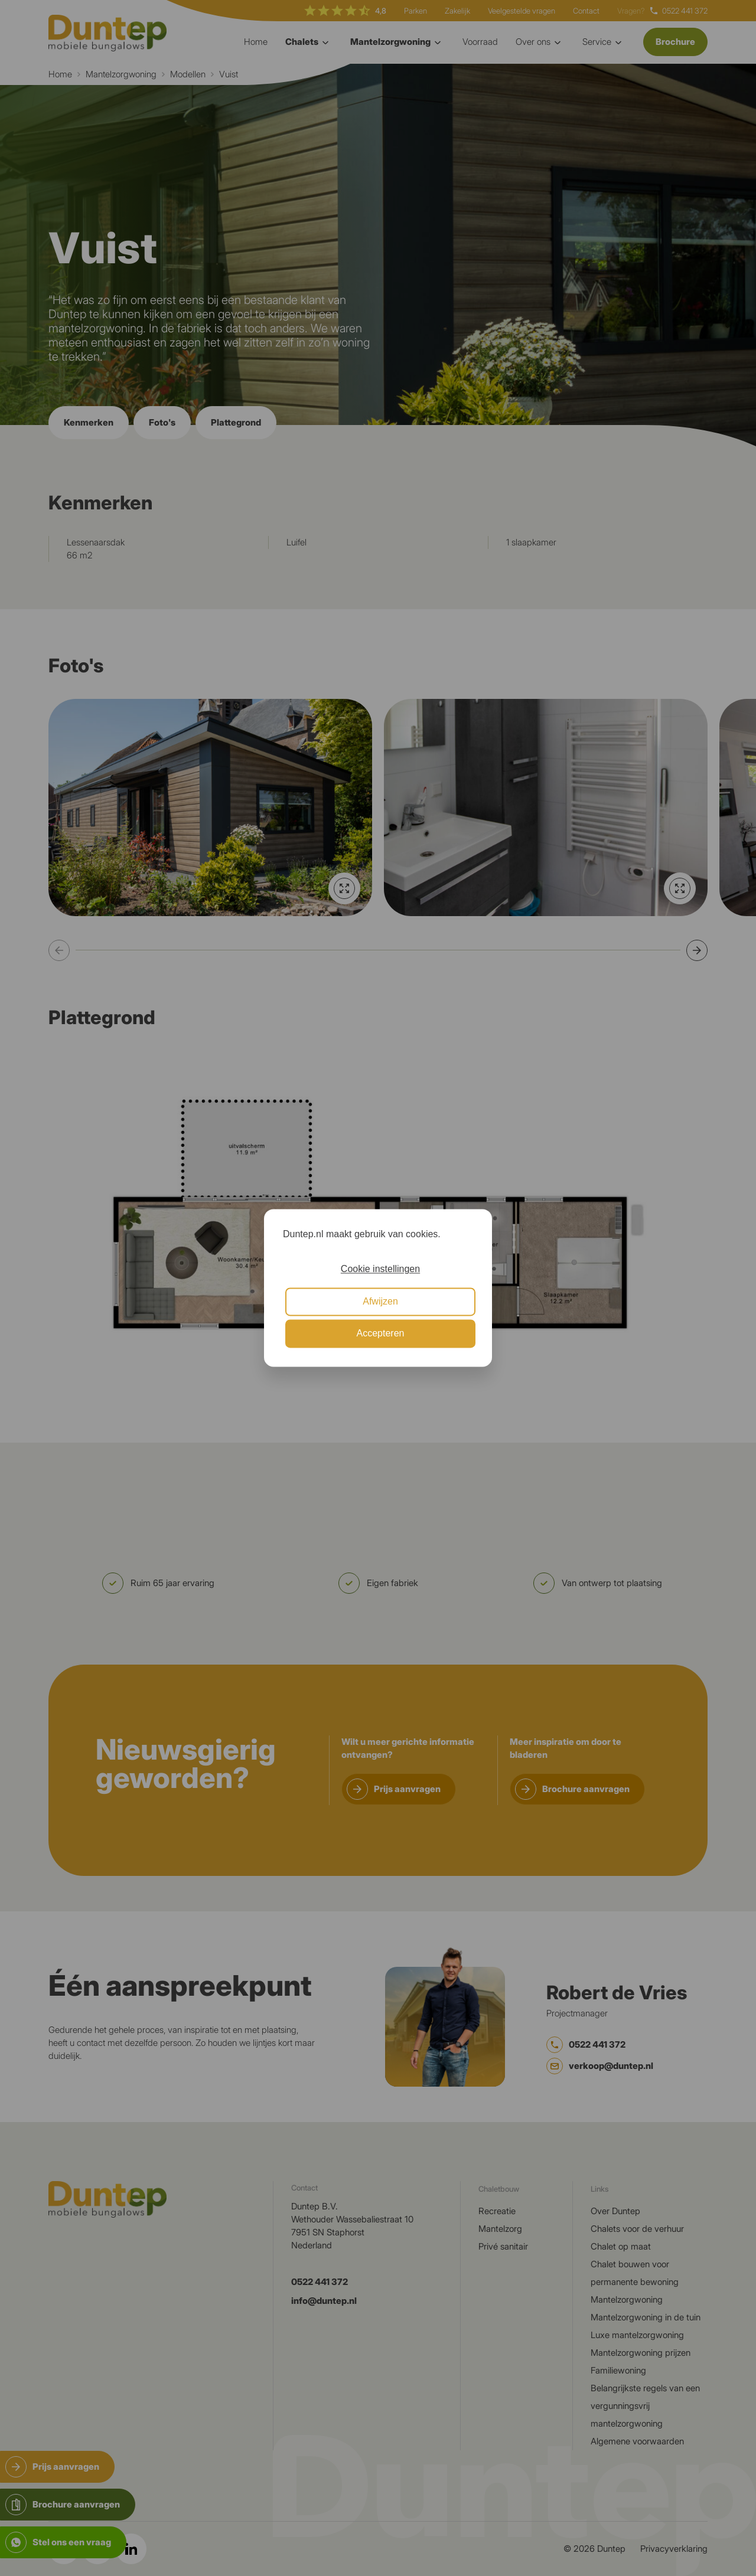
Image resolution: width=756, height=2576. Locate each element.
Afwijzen (380, 1301)
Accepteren (381, 1334)
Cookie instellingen (380, 1269)
